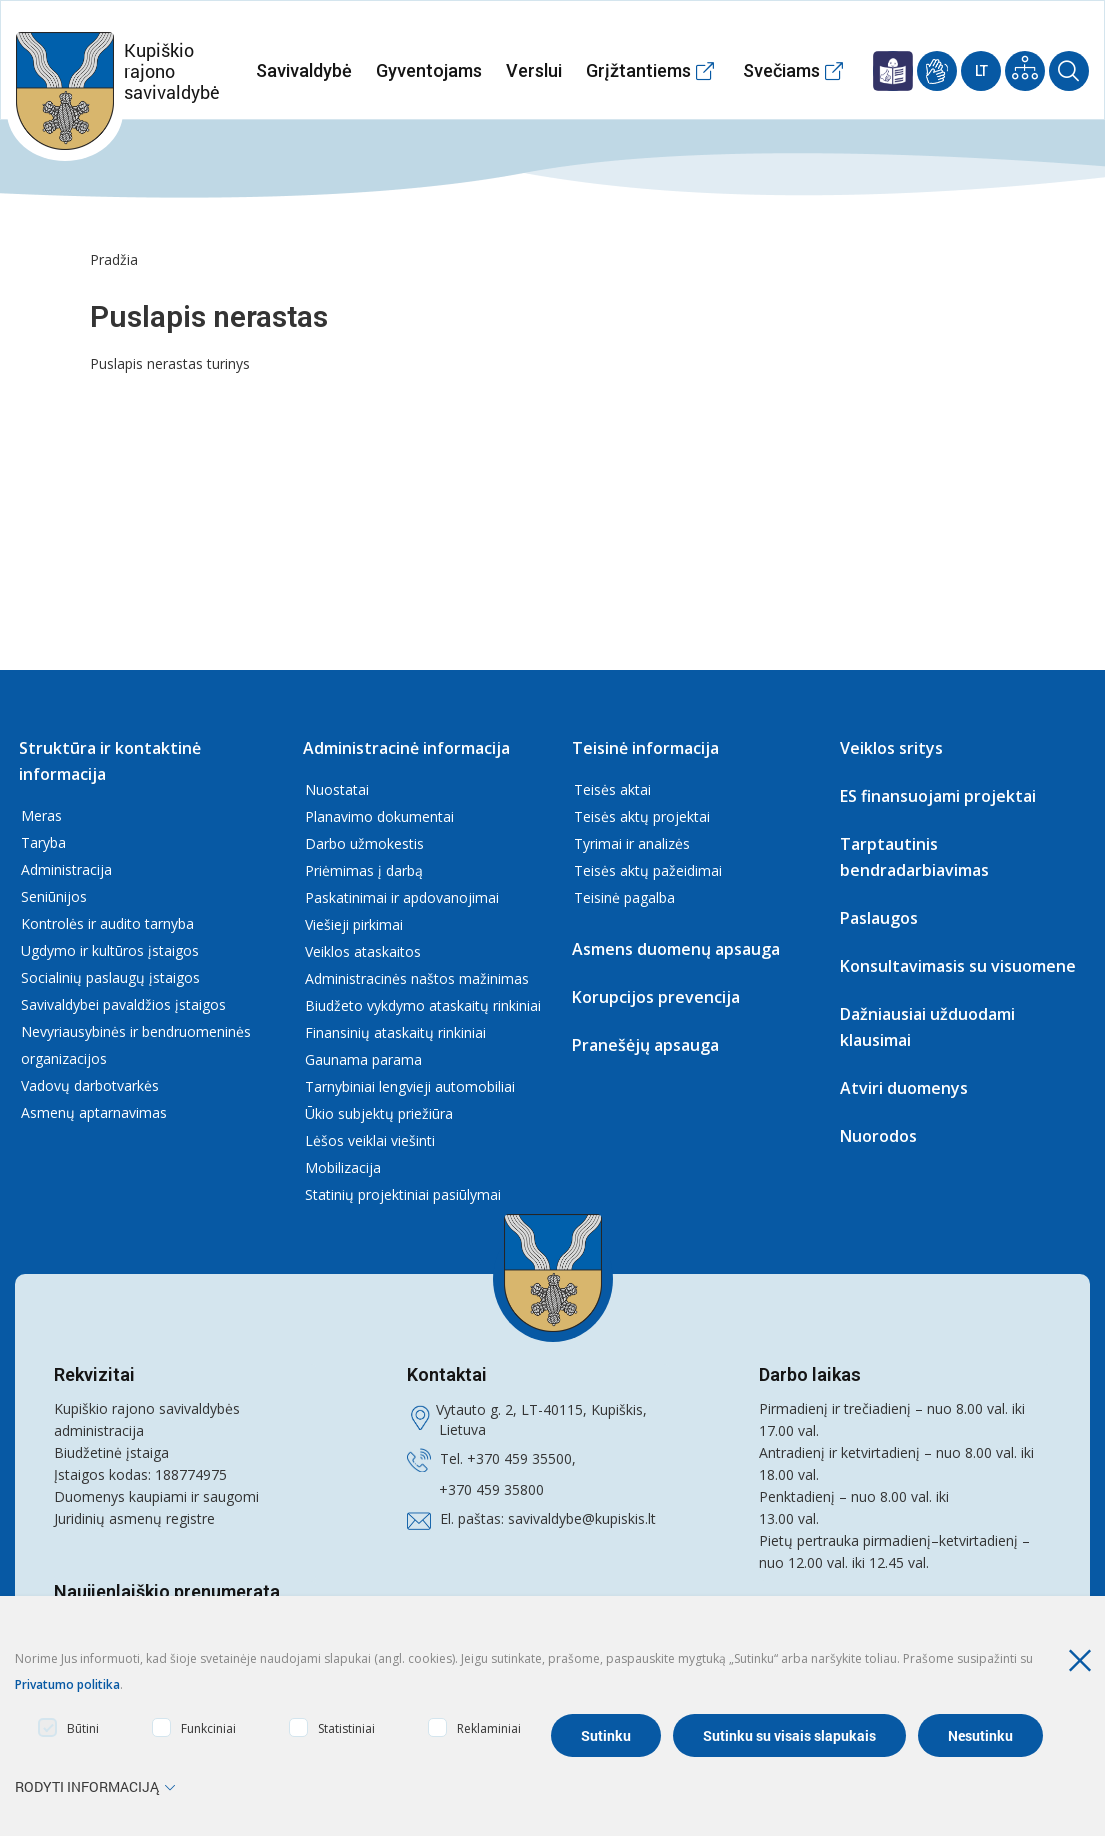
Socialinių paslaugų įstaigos (110, 977)
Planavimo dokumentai (379, 816)
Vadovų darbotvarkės (90, 1085)
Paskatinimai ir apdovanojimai (402, 897)
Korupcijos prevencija (656, 997)
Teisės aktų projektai (642, 816)
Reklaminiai (474, 1727)
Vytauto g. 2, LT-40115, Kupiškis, (541, 1409)
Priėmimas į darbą (364, 870)
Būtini (68, 1727)
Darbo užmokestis (364, 843)
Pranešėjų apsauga (645, 1045)
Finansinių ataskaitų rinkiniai (395, 1032)
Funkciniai (194, 1727)
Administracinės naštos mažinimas (417, 978)
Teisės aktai (612, 789)
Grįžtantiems (638, 70)
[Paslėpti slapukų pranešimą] (1085, 1661)
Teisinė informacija (645, 748)
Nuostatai (337, 789)
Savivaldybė (304, 70)
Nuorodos (878, 1136)
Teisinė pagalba (624, 897)
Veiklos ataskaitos (363, 951)
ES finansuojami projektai (938, 796)
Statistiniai (332, 1727)
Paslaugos (879, 918)
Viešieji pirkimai (354, 924)
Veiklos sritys (891, 748)
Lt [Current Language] (981, 71)
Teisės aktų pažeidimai (648, 870)
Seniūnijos (54, 896)
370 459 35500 (524, 1458)
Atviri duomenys (904, 1088)
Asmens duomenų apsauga (676, 949)
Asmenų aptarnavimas (94, 1112)
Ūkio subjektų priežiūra (379, 1113)
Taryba (43, 842)
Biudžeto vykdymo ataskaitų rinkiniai (423, 1005)
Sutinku (606, 1735)
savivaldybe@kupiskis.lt (582, 1518)
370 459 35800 (496, 1489)
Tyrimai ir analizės (632, 843)
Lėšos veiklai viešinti (370, 1140)
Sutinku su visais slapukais (789, 1735)
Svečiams (781, 70)
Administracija (66, 869)
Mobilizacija (343, 1167)
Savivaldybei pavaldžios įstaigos (123, 1004)
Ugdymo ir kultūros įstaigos (110, 950)
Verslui (534, 70)
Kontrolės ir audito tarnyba (107, 923)
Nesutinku (980, 1735)
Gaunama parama (363, 1059)
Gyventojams (429, 70)
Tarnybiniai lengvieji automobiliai (410, 1086)
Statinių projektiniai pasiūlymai (403, 1194)
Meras (41, 815)
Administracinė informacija (406, 748)
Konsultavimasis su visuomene (958, 966)
